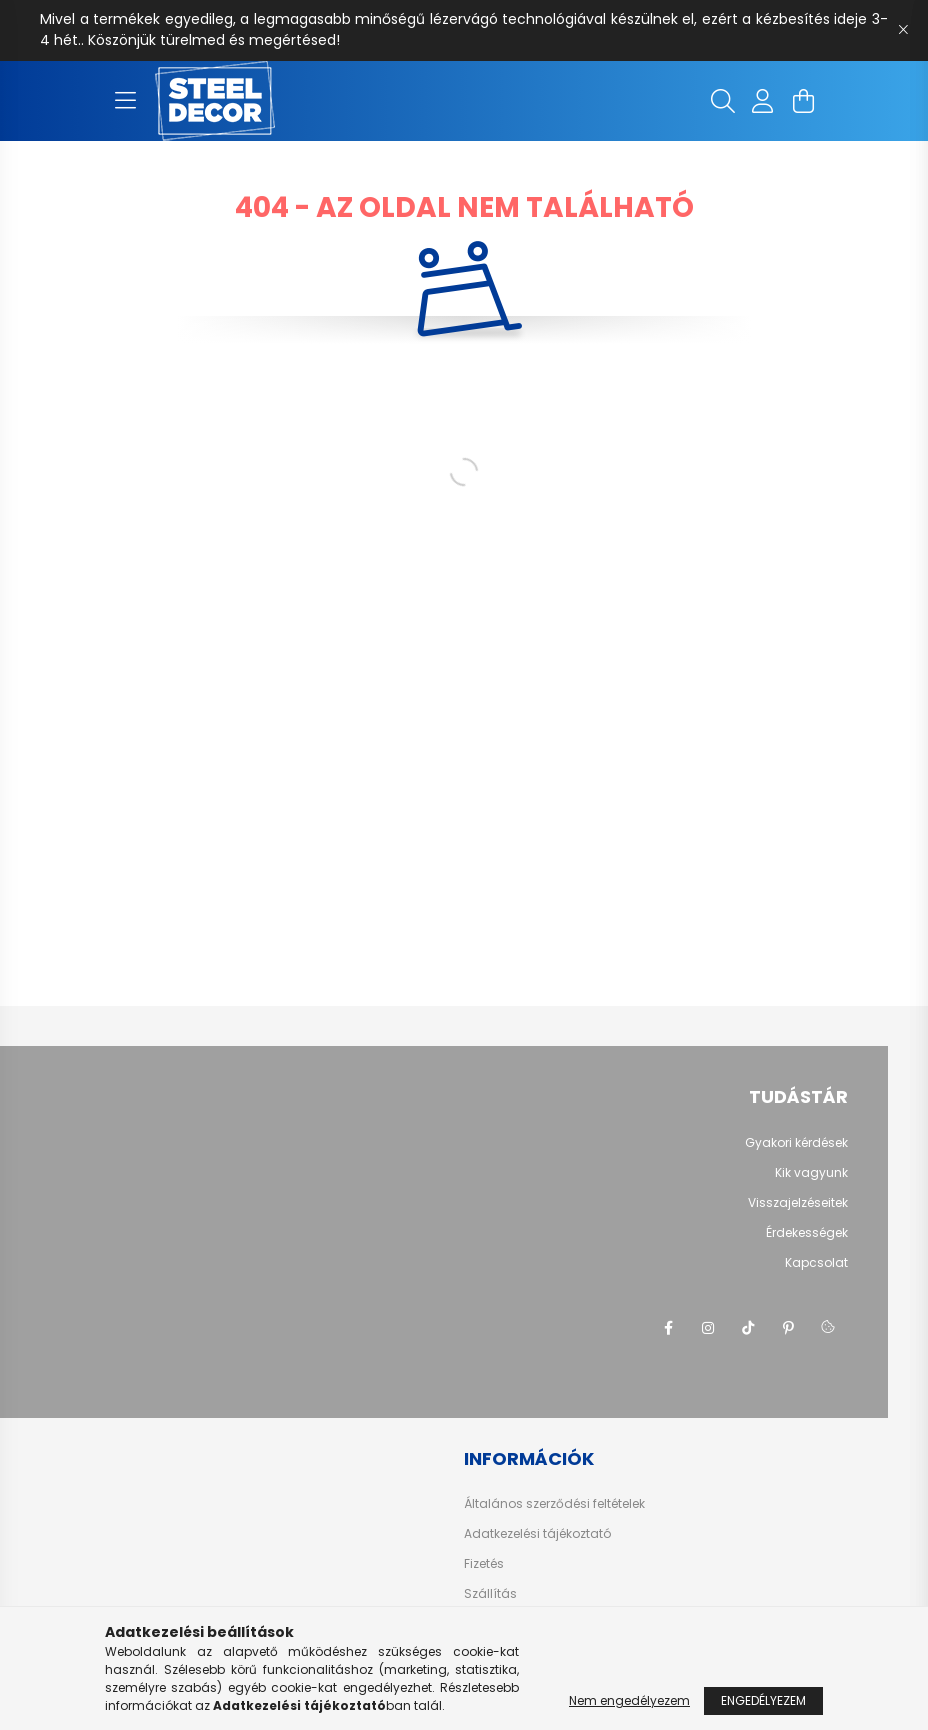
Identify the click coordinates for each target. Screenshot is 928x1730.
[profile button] (763, 101)
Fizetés (484, 1564)
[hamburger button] (125, 101)
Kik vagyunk (811, 1172)
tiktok (748, 1328)
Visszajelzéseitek (798, 1202)
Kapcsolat (816, 1262)
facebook (668, 1328)
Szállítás (490, 1594)
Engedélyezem (763, 1700)
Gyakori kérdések (796, 1142)
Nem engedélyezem (629, 1700)
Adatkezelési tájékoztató (537, 1534)
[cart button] (803, 101)
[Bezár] (903, 30)
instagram (708, 1328)
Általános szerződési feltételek (554, 1504)
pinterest (788, 1328)
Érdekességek (807, 1232)
